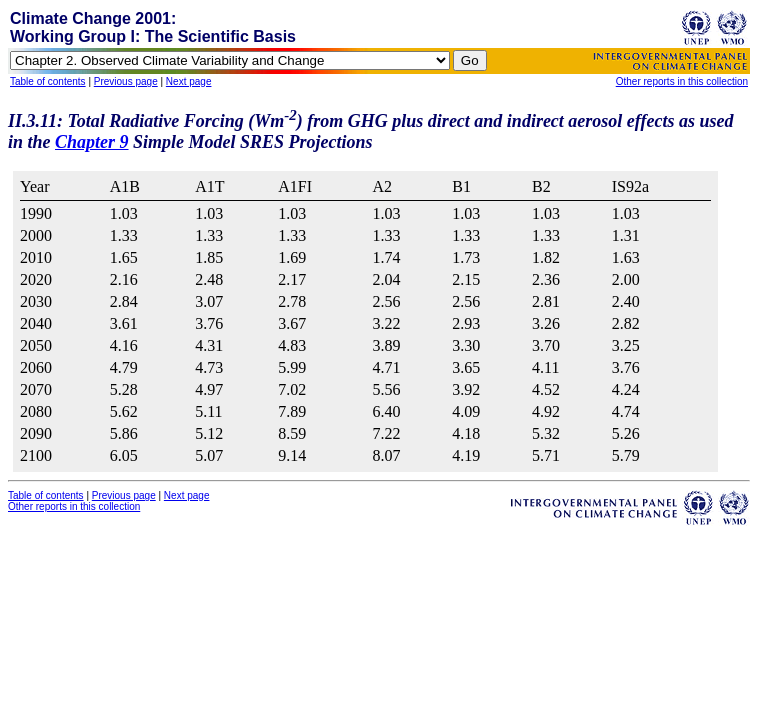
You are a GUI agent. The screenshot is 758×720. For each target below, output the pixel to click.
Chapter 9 (92, 142)
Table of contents (48, 81)
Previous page (126, 81)
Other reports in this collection (682, 81)
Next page (189, 81)
